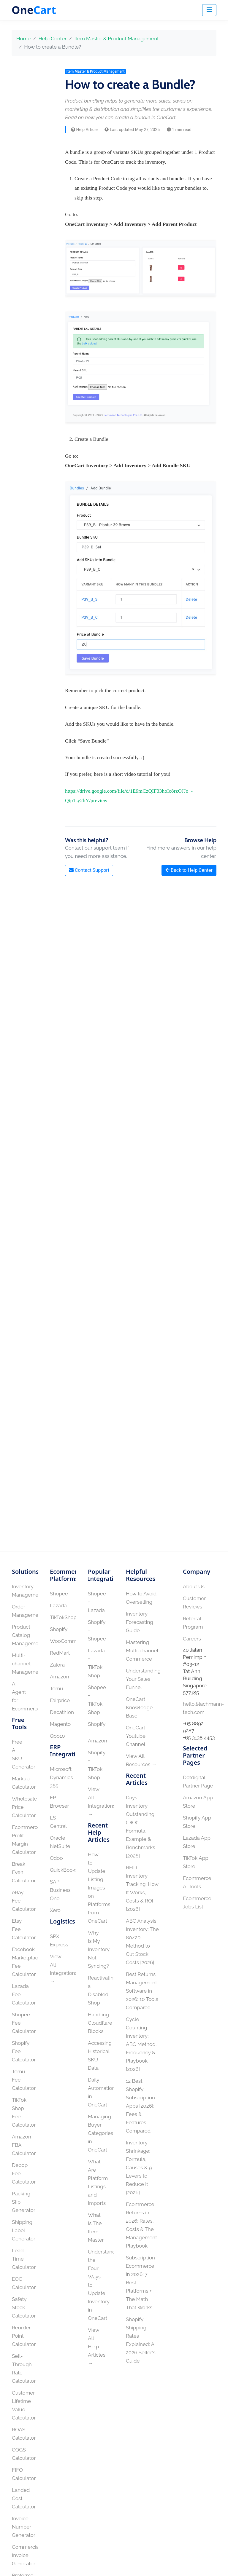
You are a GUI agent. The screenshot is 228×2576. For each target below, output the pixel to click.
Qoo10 (57, 1736)
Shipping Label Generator (23, 2230)
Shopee (59, 1594)
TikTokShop (63, 1617)
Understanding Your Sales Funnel (143, 1679)
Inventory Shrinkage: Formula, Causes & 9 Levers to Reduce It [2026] (139, 2167)
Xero (55, 1910)
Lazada (58, 1605)
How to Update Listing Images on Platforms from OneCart (99, 1888)
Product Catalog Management (27, 1635)
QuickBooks (64, 1870)
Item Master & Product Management (116, 39)
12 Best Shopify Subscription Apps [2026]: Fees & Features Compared (140, 2106)
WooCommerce (68, 1641)
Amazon (59, 1677)
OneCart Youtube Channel (135, 1736)
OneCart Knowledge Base (139, 1707)
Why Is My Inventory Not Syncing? (99, 1949)
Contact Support (89, 870)
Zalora (57, 1665)
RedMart (60, 1653)
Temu (56, 1688)
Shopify (58, 1629)
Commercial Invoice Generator (26, 2555)
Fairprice (60, 1700)
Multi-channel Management (27, 1663)
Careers (192, 1639)
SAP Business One (60, 1890)
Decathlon (62, 1712)
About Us (194, 1586)
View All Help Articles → (96, 2346)
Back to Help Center (189, 870)
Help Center (52, 39)
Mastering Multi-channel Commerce (142, 1650)
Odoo (56, 1858)
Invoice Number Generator (23, 2527)
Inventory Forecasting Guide (139, 1622)
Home (23, 39)
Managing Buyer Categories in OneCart (100, 2133)
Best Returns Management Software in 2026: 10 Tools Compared (142, 1990)
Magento (60, 1724)
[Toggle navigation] (209, 10)
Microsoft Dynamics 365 (61, 1777)
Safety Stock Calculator (24, 2307)
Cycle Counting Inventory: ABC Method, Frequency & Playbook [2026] (141, 2044)
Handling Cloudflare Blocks (100, 2023)
